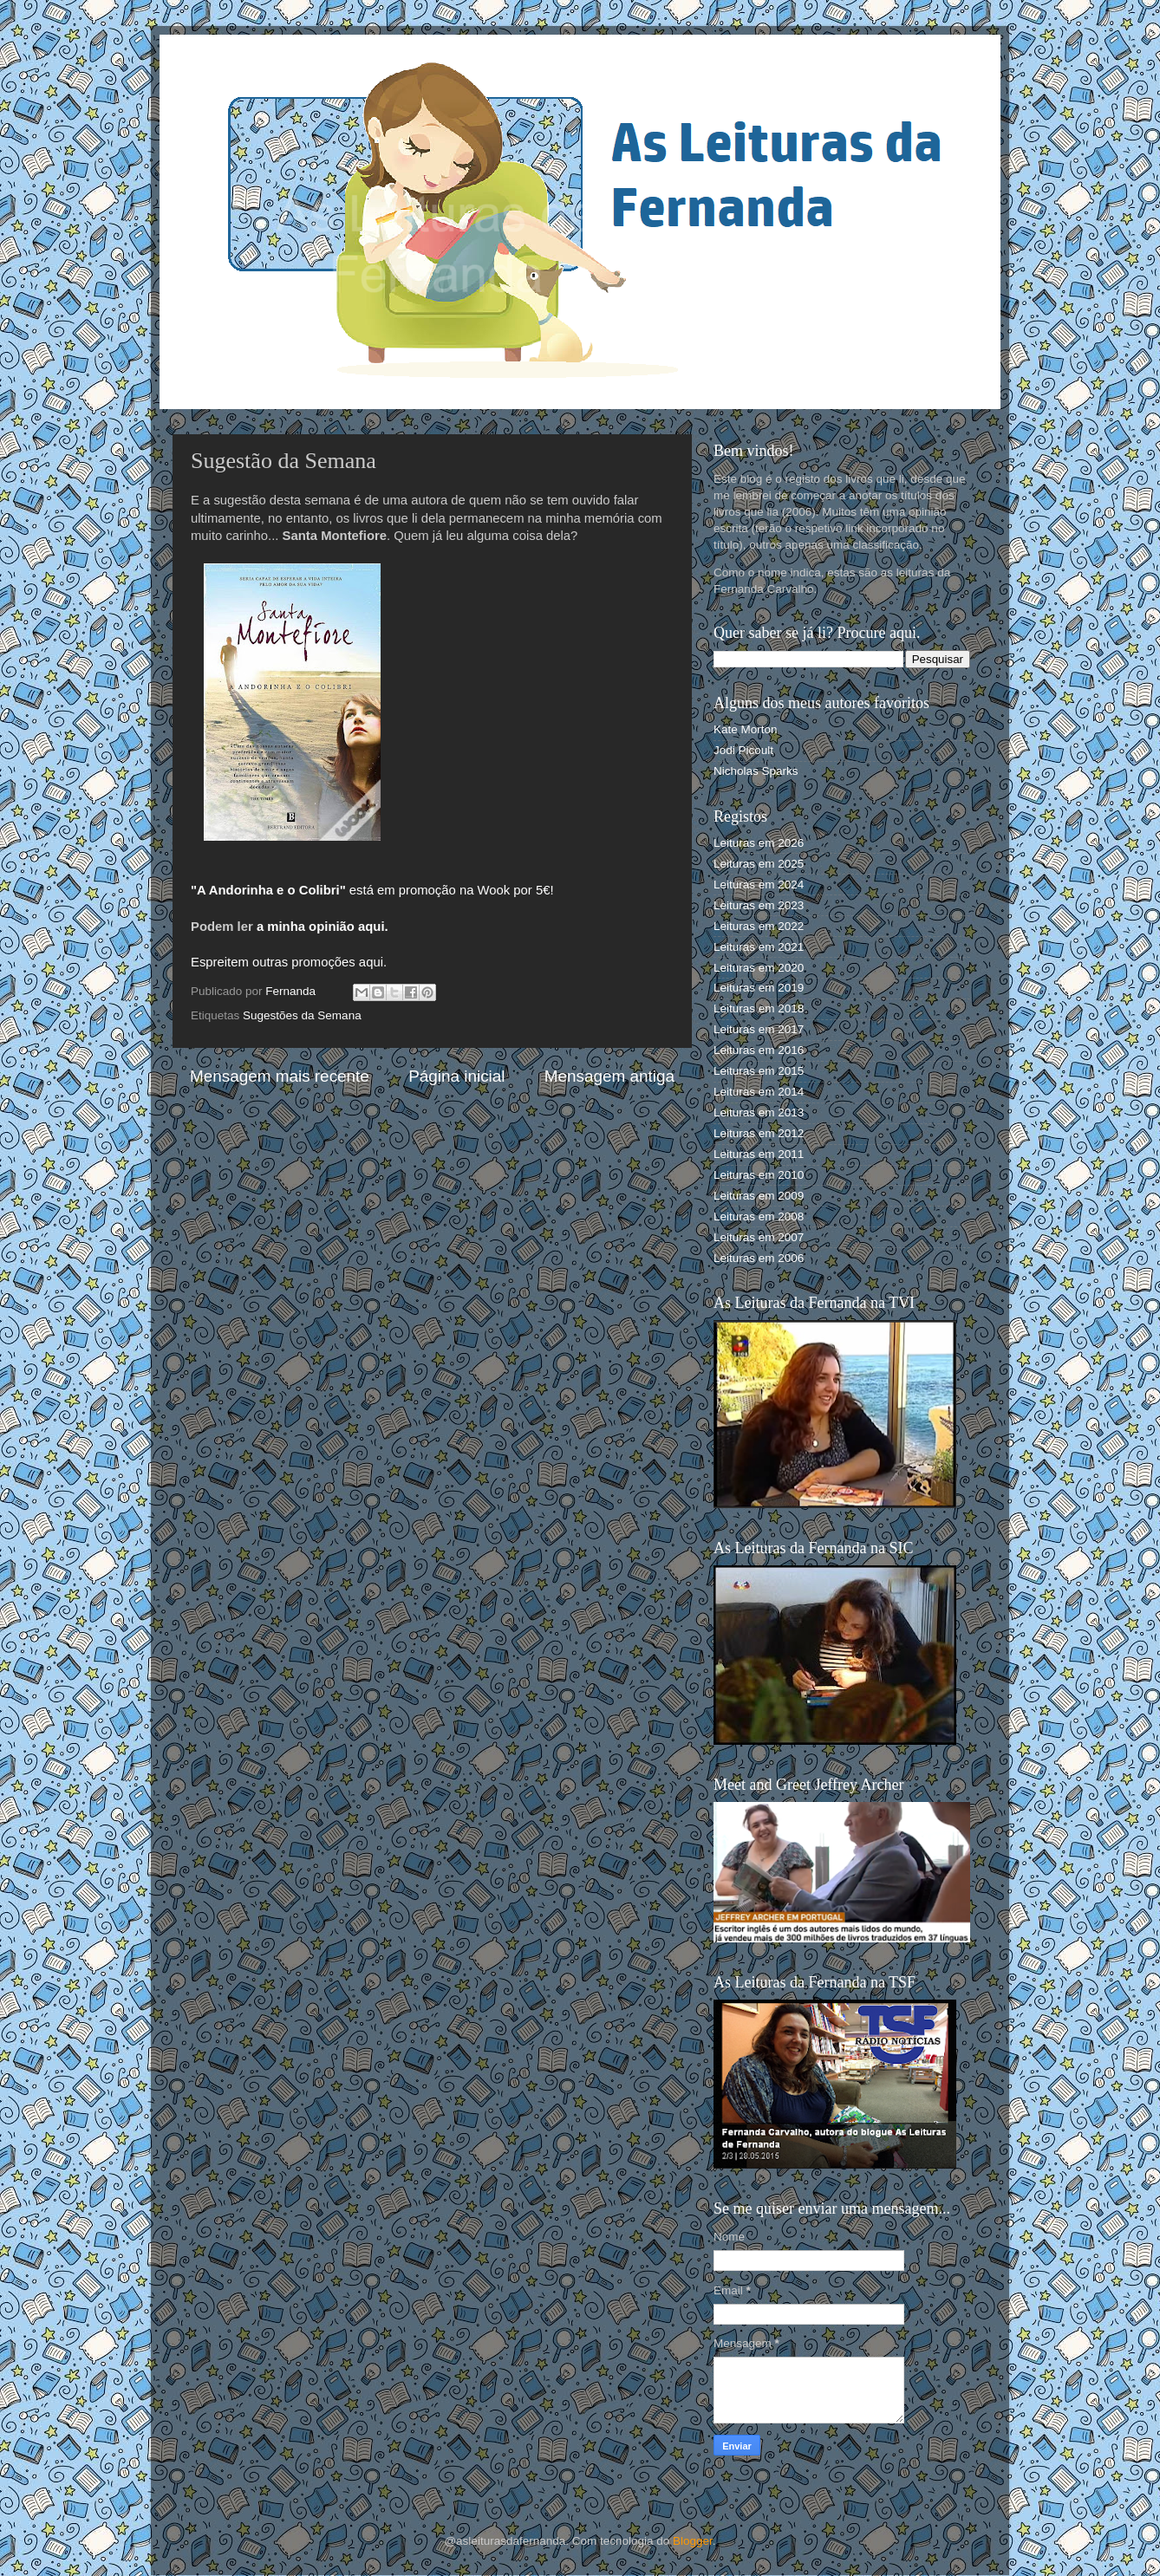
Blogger (693, 2540)
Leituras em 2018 (759, 1008)
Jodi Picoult (743, 750)
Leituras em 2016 (759, 1050)
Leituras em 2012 (759, 1133)
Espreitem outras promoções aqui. (289, 962)
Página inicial (456, 1076)
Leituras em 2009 (759, 1195)
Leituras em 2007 (759, 1237)
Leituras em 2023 (759, 905)
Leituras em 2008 (759, 1216)
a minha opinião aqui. (322, 926)
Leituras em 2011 (759, 1154)
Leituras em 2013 (759, 1112)
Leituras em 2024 (759, 884)
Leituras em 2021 (759, 946)
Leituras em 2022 (759, 926)
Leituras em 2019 (759, 987)
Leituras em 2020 (759, 967)
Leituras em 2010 (759, 1174)
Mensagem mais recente (279, 1076)
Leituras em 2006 (759, 1258)
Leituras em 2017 (759, 1029)
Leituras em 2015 (759, 1070)
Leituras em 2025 (759, 863)
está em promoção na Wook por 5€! (372, 890)
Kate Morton (746, 729)
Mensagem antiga (609, 1076)
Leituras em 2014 (759, 1091)
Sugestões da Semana (302, 1015)
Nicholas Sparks (756, 770)
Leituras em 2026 (759, 842)
